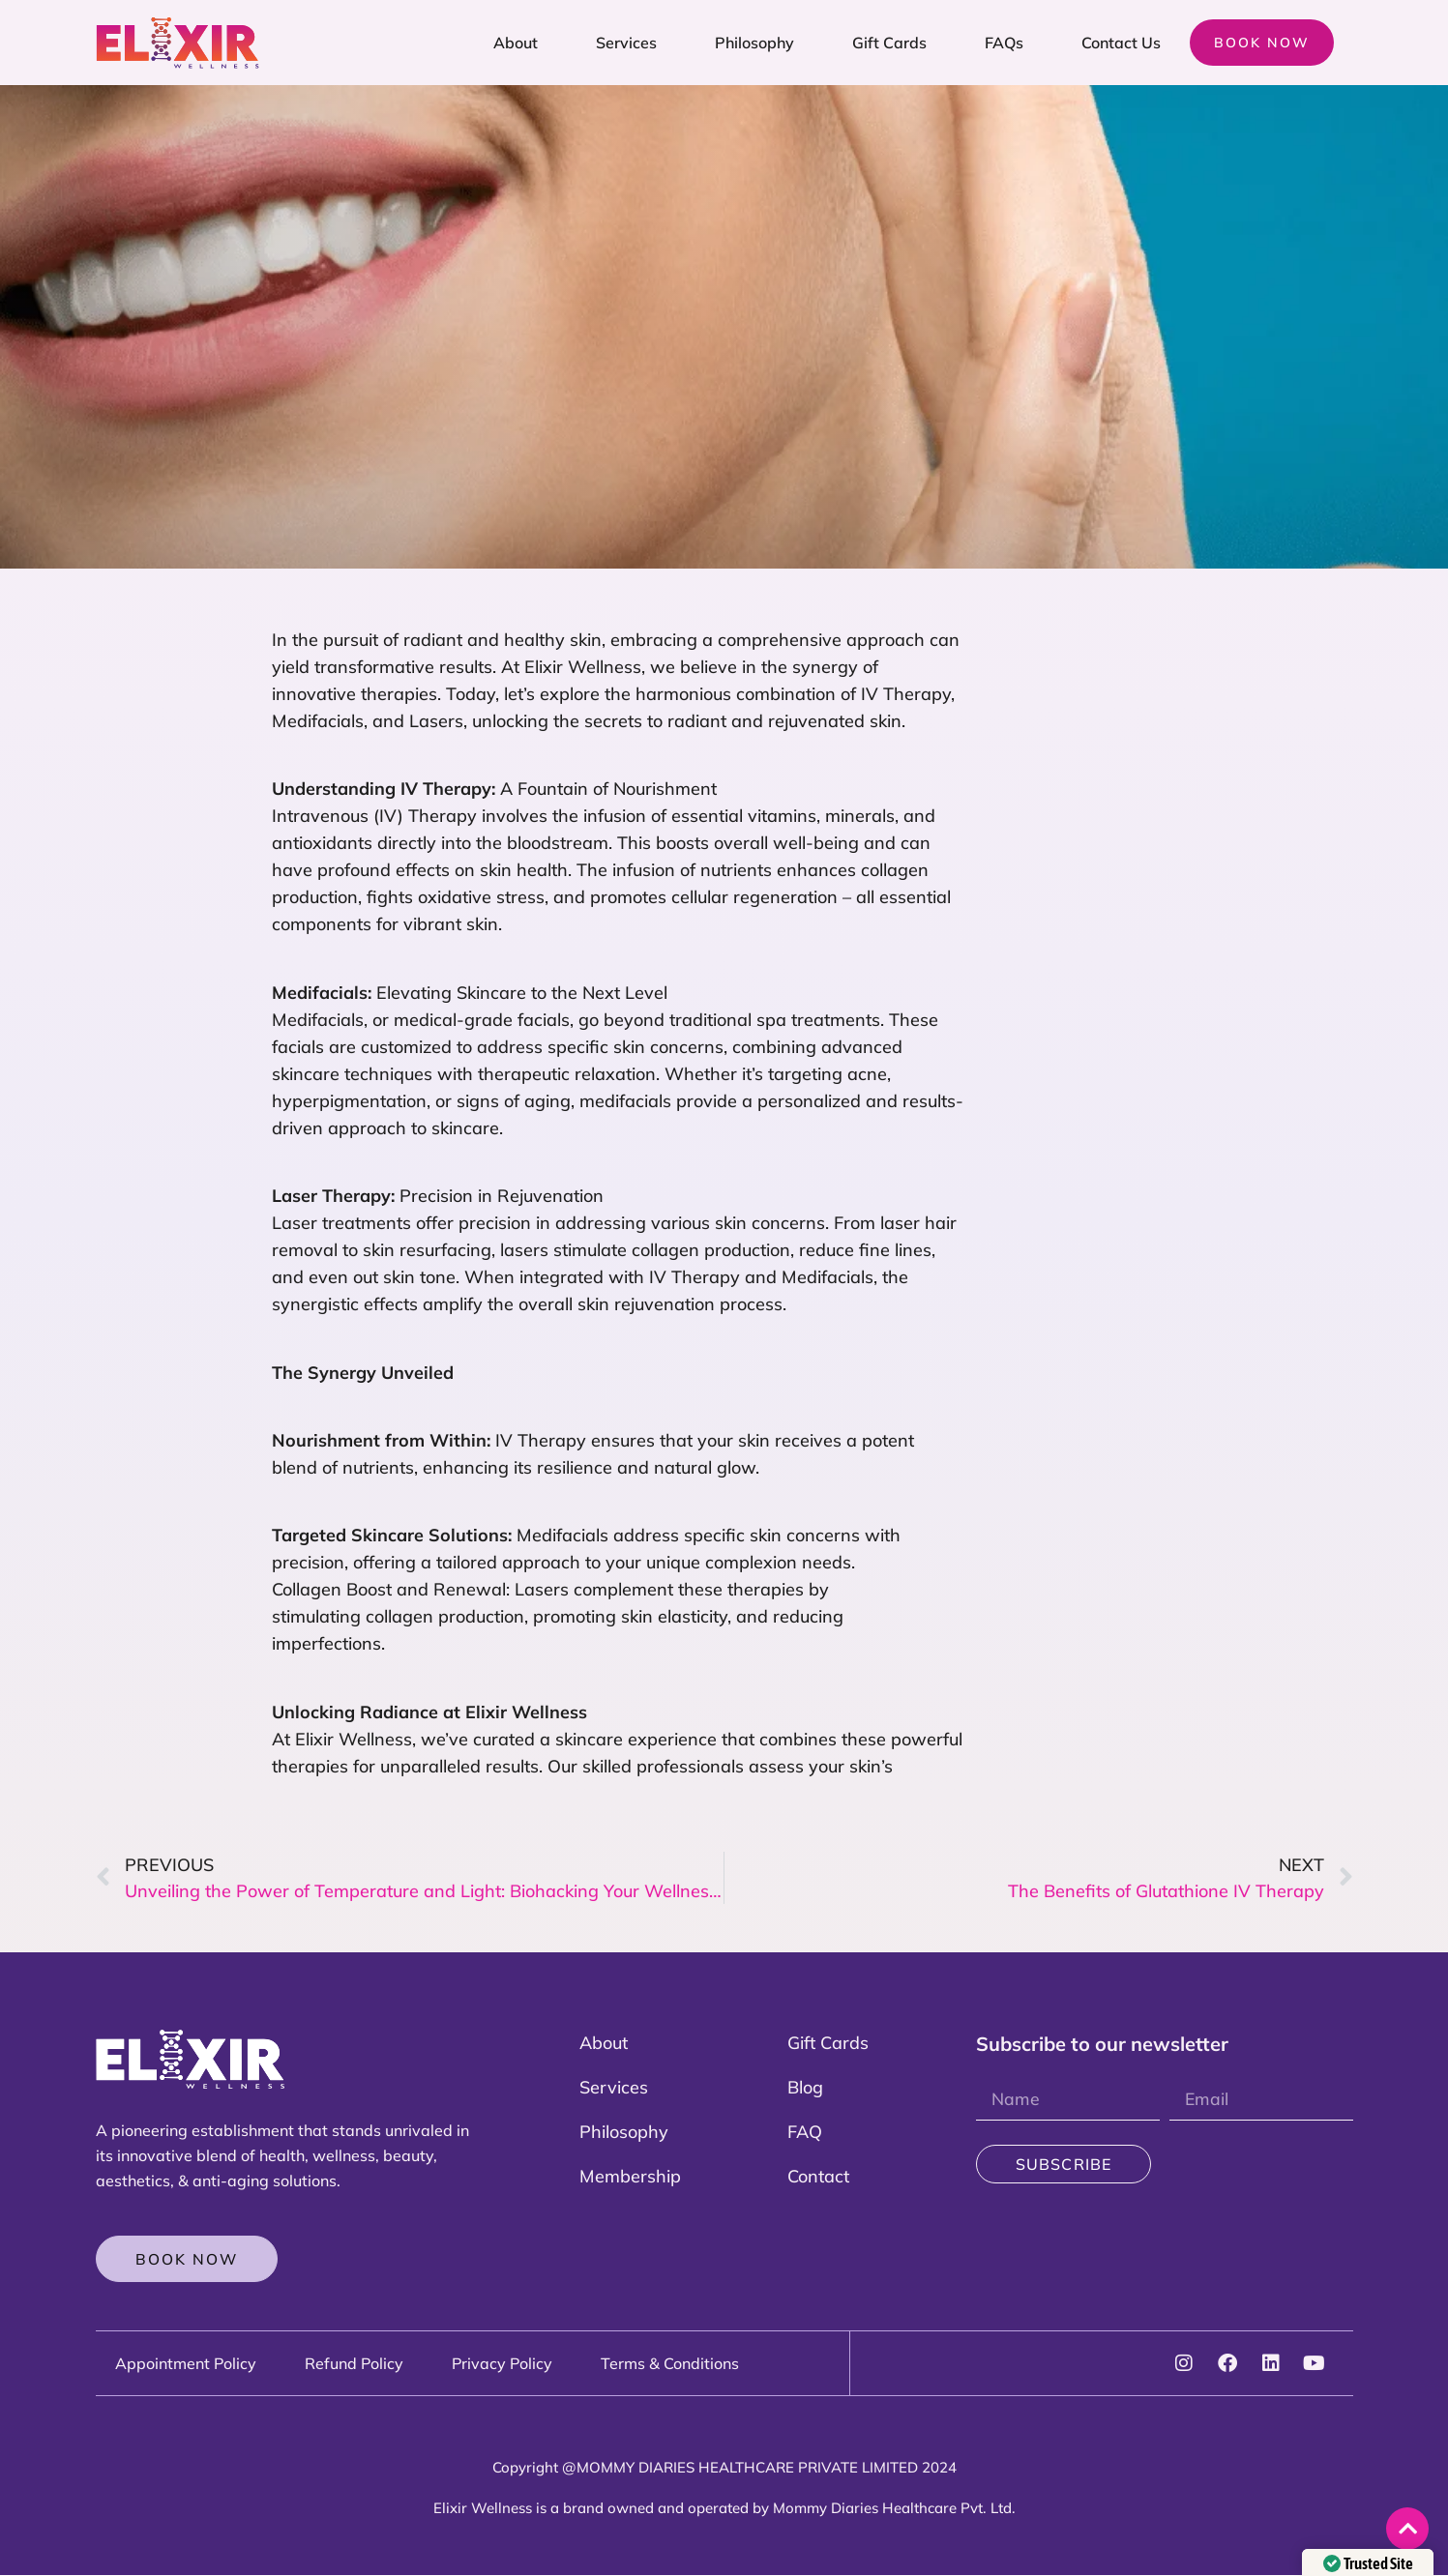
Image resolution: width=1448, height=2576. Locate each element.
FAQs (1004, 42)
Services (626, 42)
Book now (1262, 42)
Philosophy (754, 42)
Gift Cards (889, 42)
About (515, 42)
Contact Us (1121, 42)
